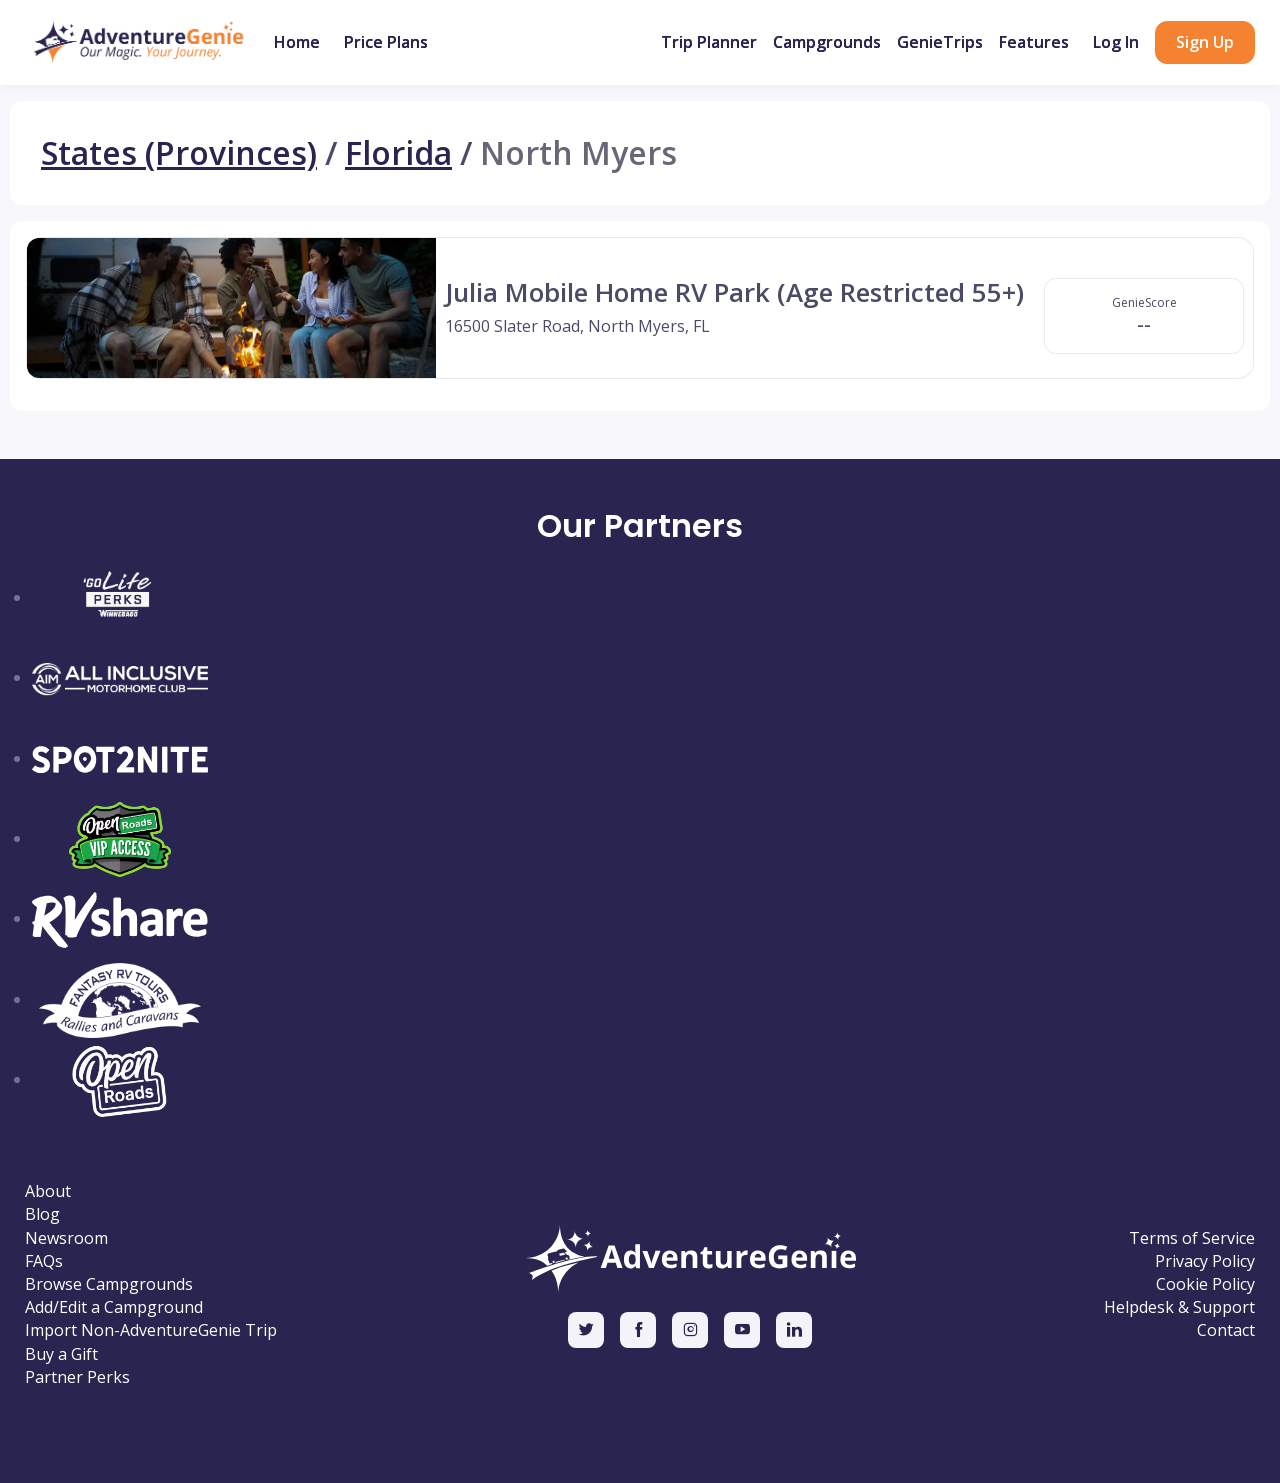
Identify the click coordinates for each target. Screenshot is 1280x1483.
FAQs (44, 1261)
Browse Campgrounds (109, 1284)
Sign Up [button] (1205, 42)
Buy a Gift (61, 1354)
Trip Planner (709, 42)
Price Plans (386, 42)
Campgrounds (827, 42)
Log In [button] (1116, 42)
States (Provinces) (179, 153)
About (48, 1191)
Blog (42, 1214)
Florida (398, 153)
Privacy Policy (1205, 1261)
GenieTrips (940, 42)
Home (297, 42)
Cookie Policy (1205, 1284)
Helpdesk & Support (1179, 1307)
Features (1034, 42)
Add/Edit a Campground (114, 1307)
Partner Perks (77, 1377)
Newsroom (66, 1238)
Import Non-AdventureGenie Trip (151, 1330)
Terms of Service (1192, 1238)
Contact (1226, 1330)
